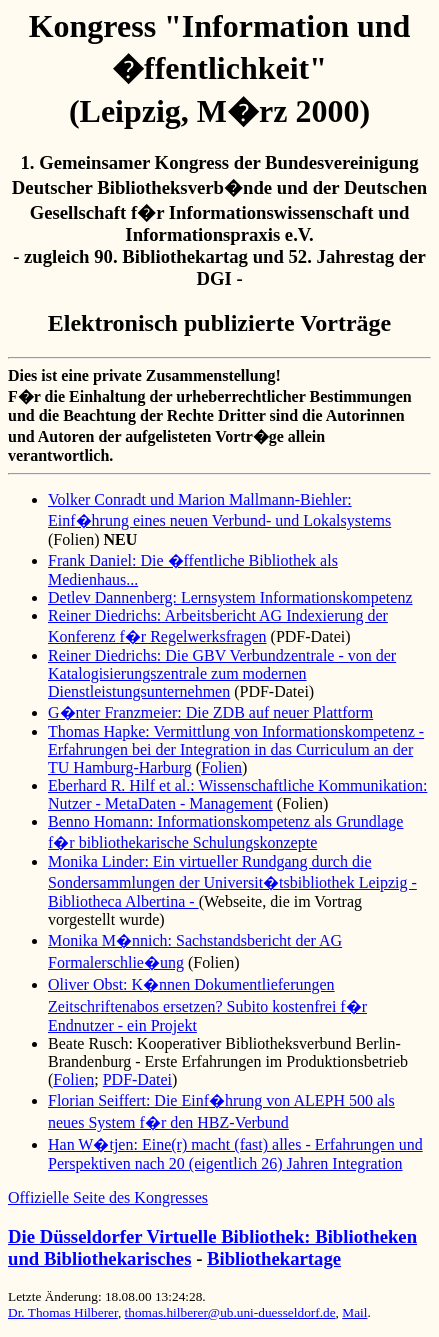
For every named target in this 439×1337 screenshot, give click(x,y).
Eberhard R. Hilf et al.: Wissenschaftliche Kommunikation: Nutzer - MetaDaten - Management (237, 794)
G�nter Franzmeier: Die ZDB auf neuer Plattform (210, 712)
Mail (354, 1312)
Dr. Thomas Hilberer (63, 1312)
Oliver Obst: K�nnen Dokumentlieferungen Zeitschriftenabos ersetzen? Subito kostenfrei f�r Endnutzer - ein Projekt (207, 1005)
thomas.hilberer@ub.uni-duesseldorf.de (230, 1312)
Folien (221, 767)
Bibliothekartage (274, 1258)
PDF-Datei (137, 1079)
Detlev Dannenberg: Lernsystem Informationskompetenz (230, 597)
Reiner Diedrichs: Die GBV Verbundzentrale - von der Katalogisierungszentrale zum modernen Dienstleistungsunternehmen (222, 673)
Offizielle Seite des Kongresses (108, 1197)
